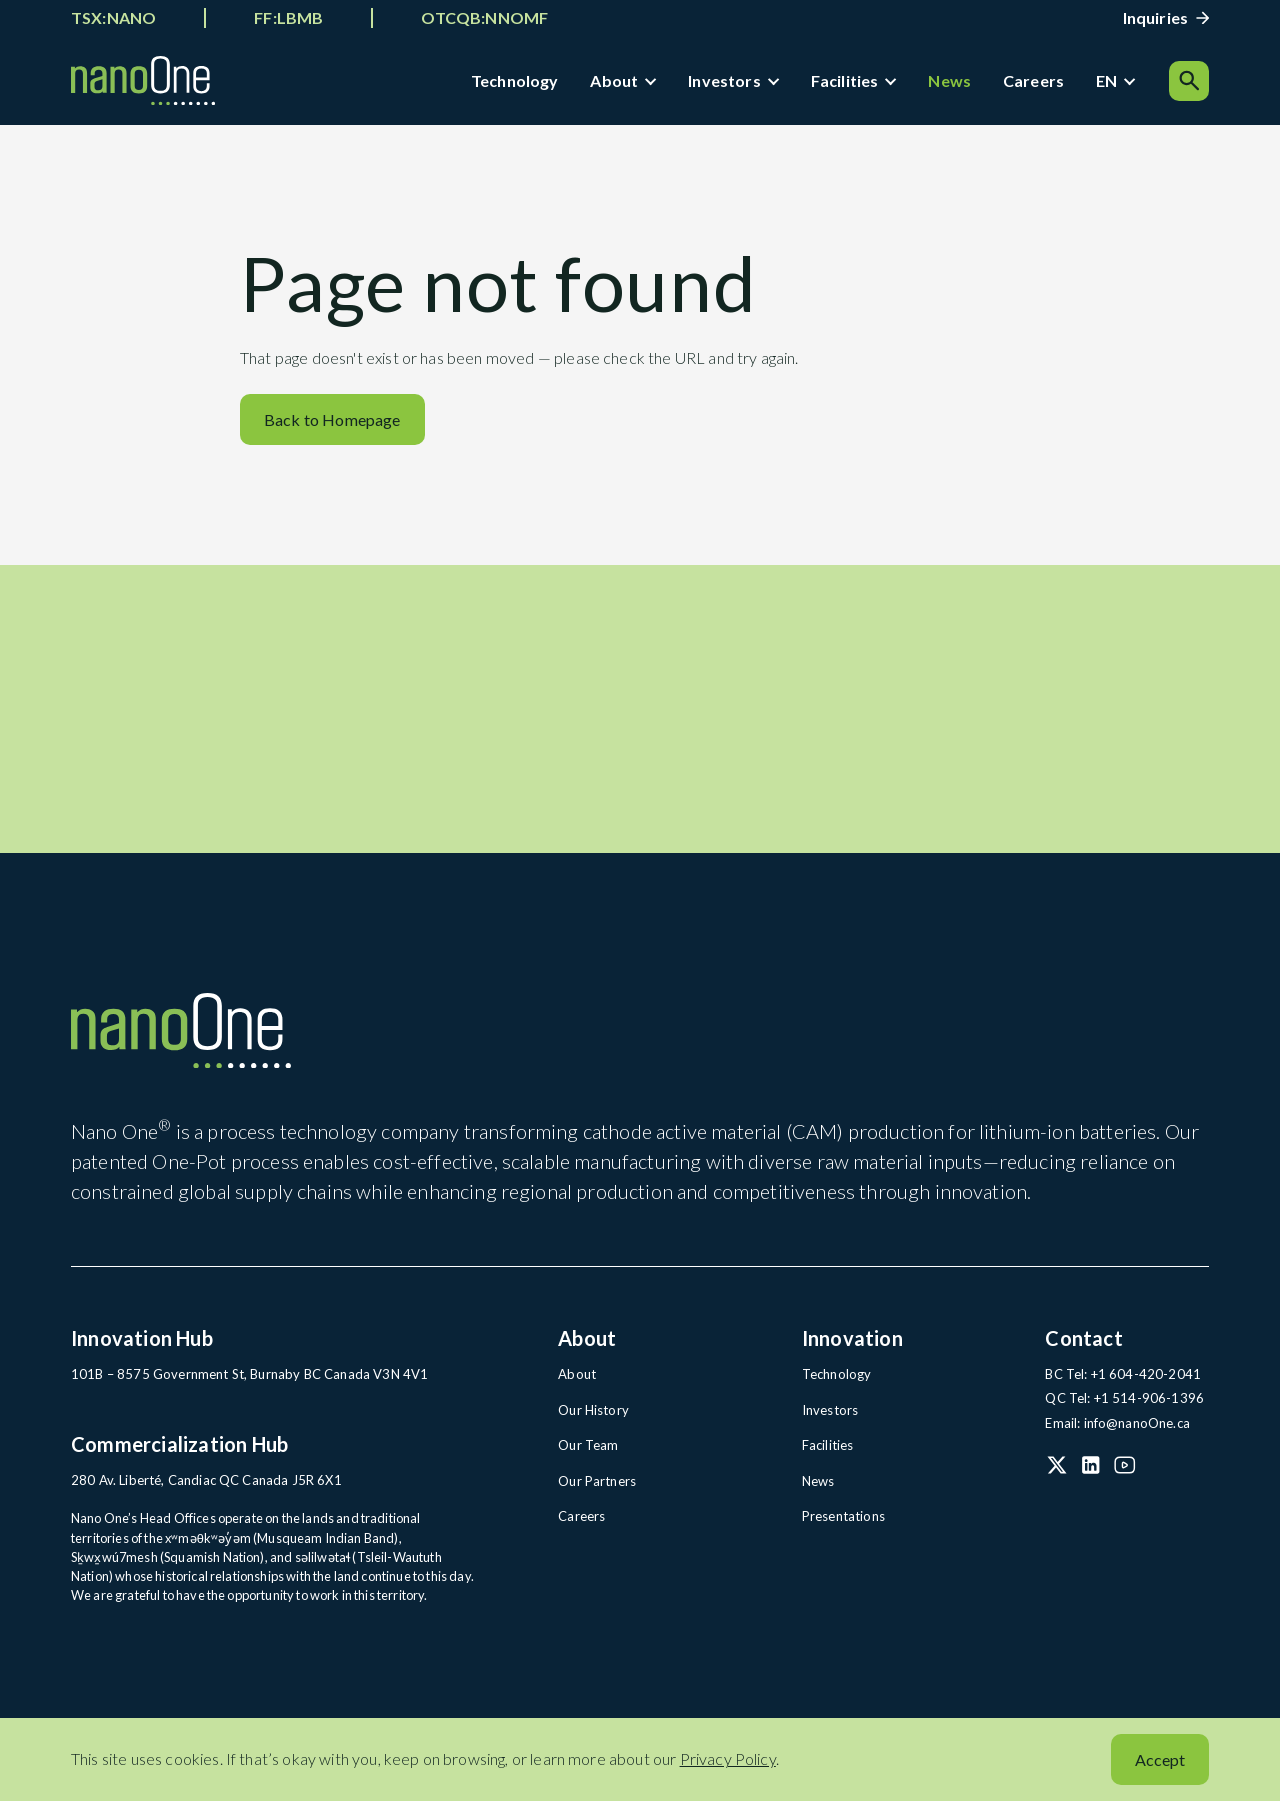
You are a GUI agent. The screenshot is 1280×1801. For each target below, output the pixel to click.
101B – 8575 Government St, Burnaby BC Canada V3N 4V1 (237, 1384)
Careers (1035, 81)
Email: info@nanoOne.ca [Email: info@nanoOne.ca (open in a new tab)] (1115, 1432)
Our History (592, 1419)
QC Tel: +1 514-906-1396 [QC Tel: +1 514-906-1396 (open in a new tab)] (1117, 1408)
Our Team (587, 1454)
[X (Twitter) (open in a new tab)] (1057, 1473)
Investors (726, 81)
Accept (1160, 1759)
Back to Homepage (332, 425)
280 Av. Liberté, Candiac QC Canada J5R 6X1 (198, 1489)
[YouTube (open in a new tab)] (1125, 1473)
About (616, 81)
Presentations (841, 1524)
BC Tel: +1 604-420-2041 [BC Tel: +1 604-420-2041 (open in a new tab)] (1116, 1384)
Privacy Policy (728, 1758)
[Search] (1189, 82)
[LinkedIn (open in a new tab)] (1091, 1473)
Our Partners (595, 1489)
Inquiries (1155, 17)
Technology (516, 81)
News (951, 81)
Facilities (846, 81)
